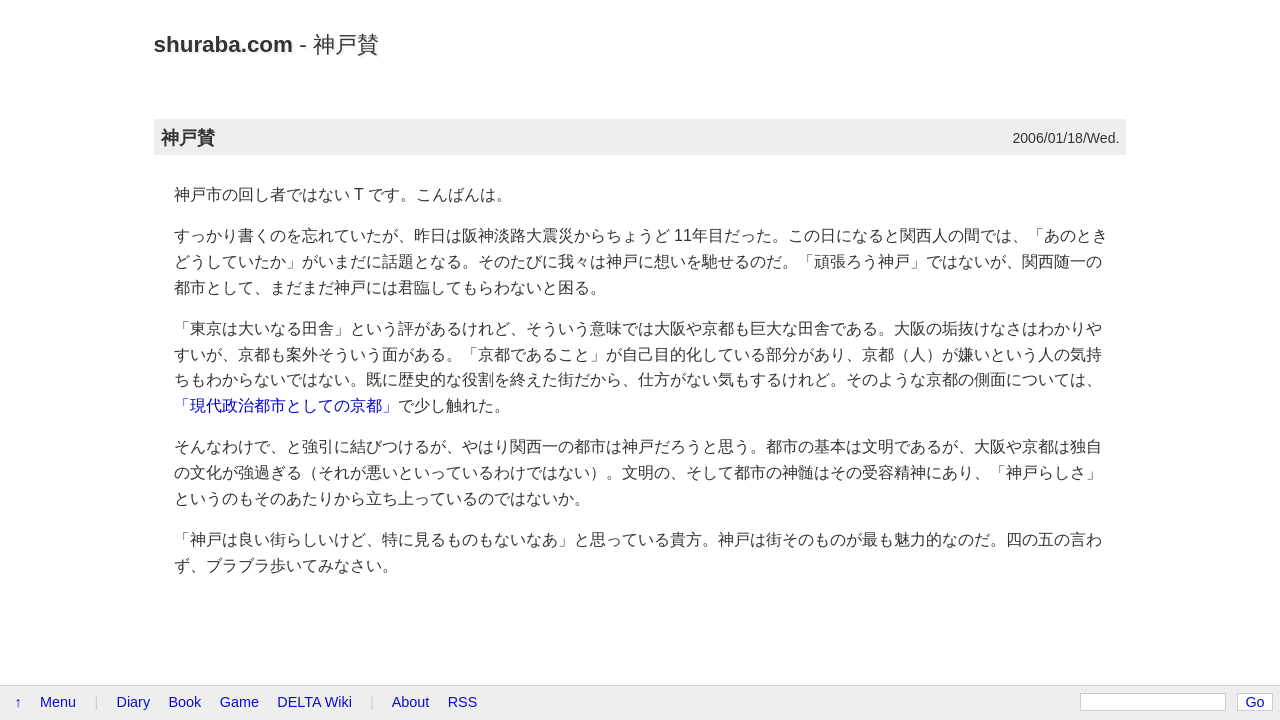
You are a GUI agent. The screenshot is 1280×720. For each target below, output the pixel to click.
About (411, 702)
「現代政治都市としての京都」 (286, 405)
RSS (463, 702)
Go (1254, 702)
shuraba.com (223, 44)
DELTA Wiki (314, 702)
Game (239, 702)
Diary (134, 702)
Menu (58, 702)
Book (185, 702)
